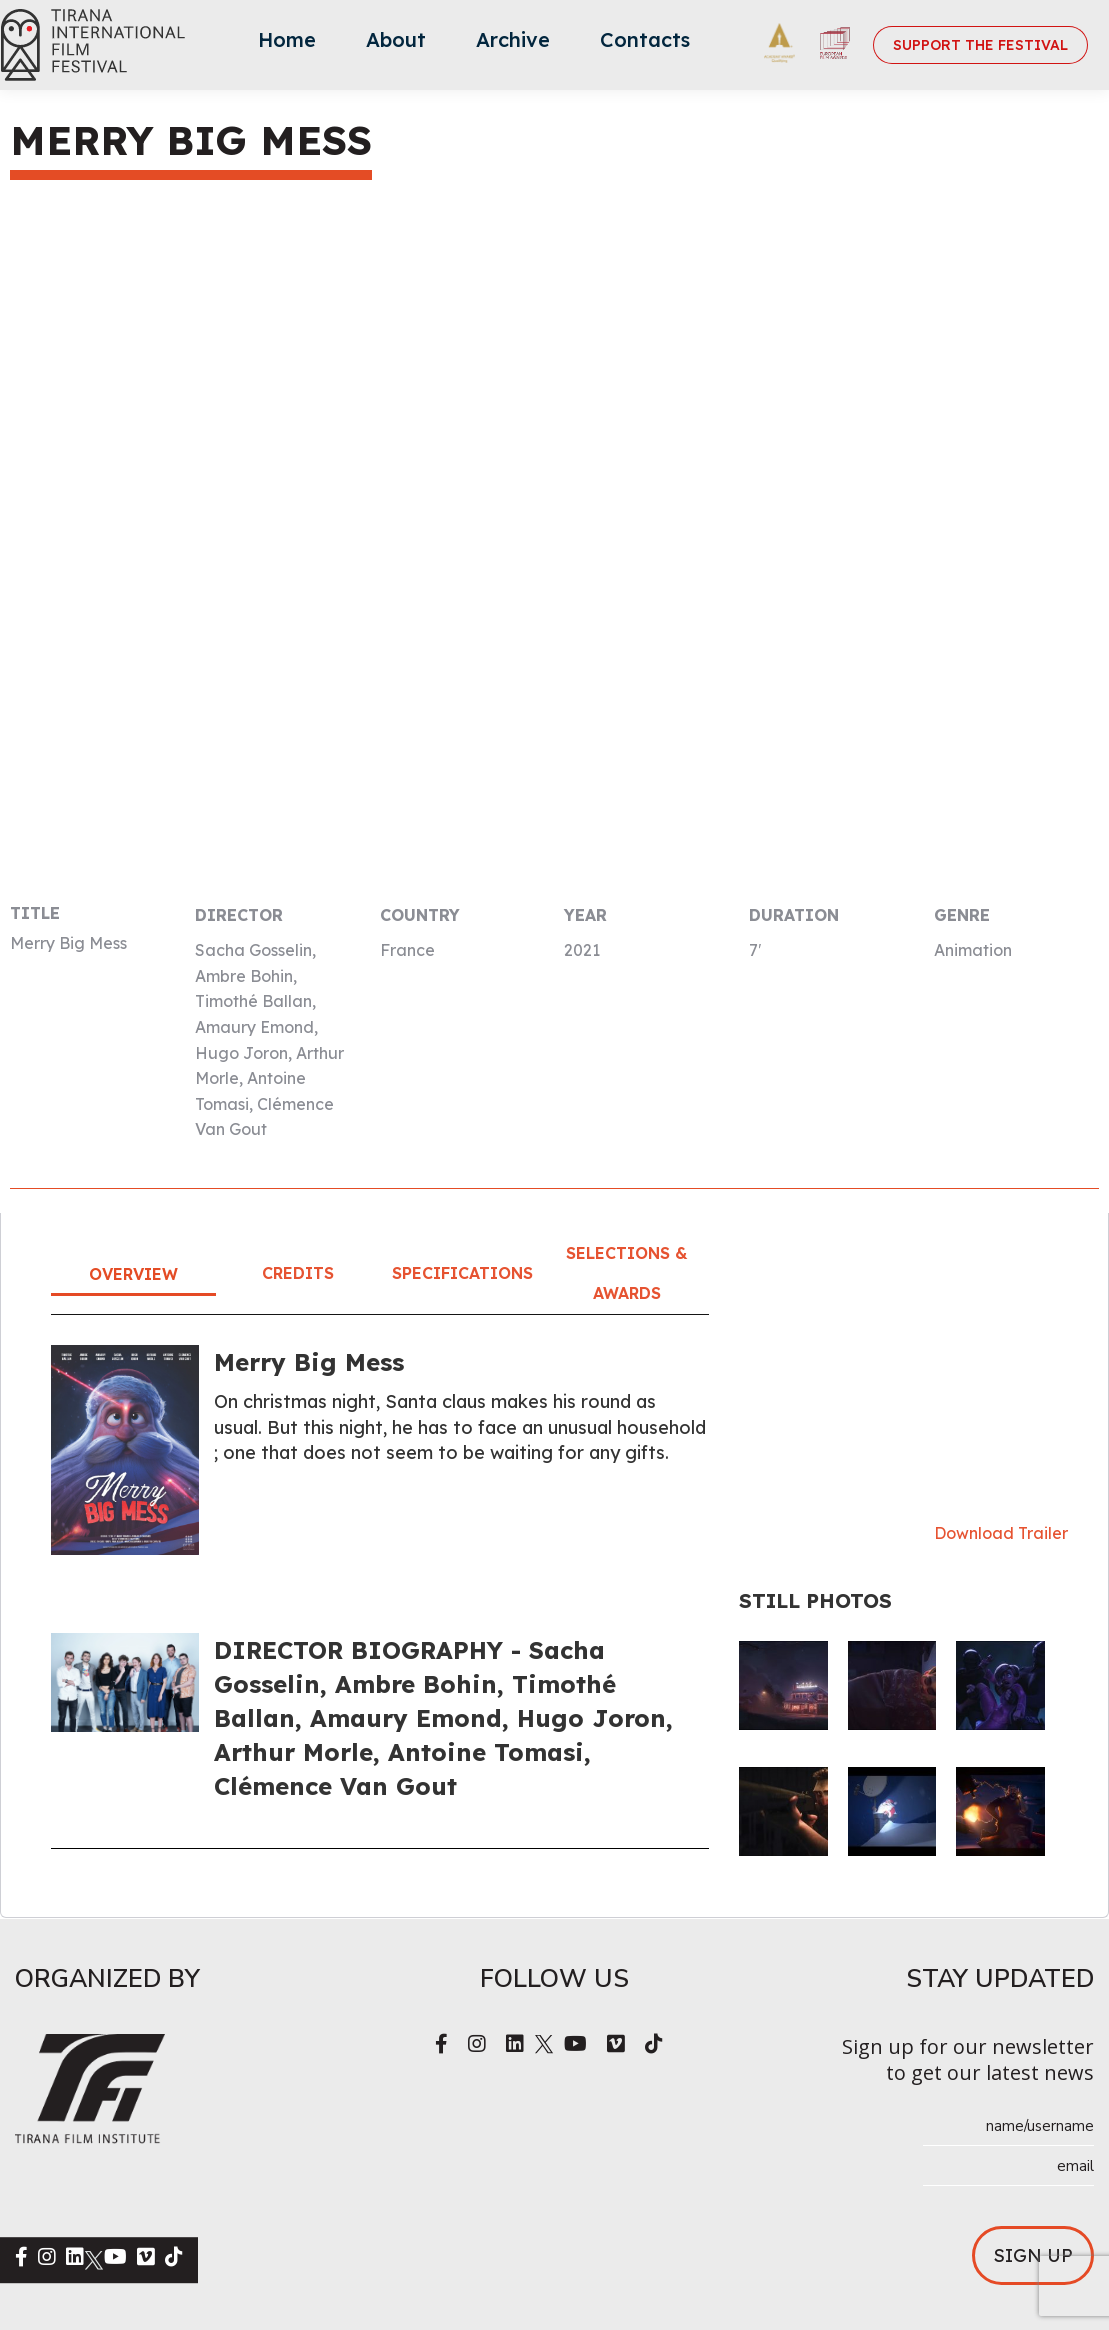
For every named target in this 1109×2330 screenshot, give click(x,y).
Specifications (462, 1273)
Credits (298, 1273)
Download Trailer (1001, 1533)
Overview (133, 1274)
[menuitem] (287, 45)
